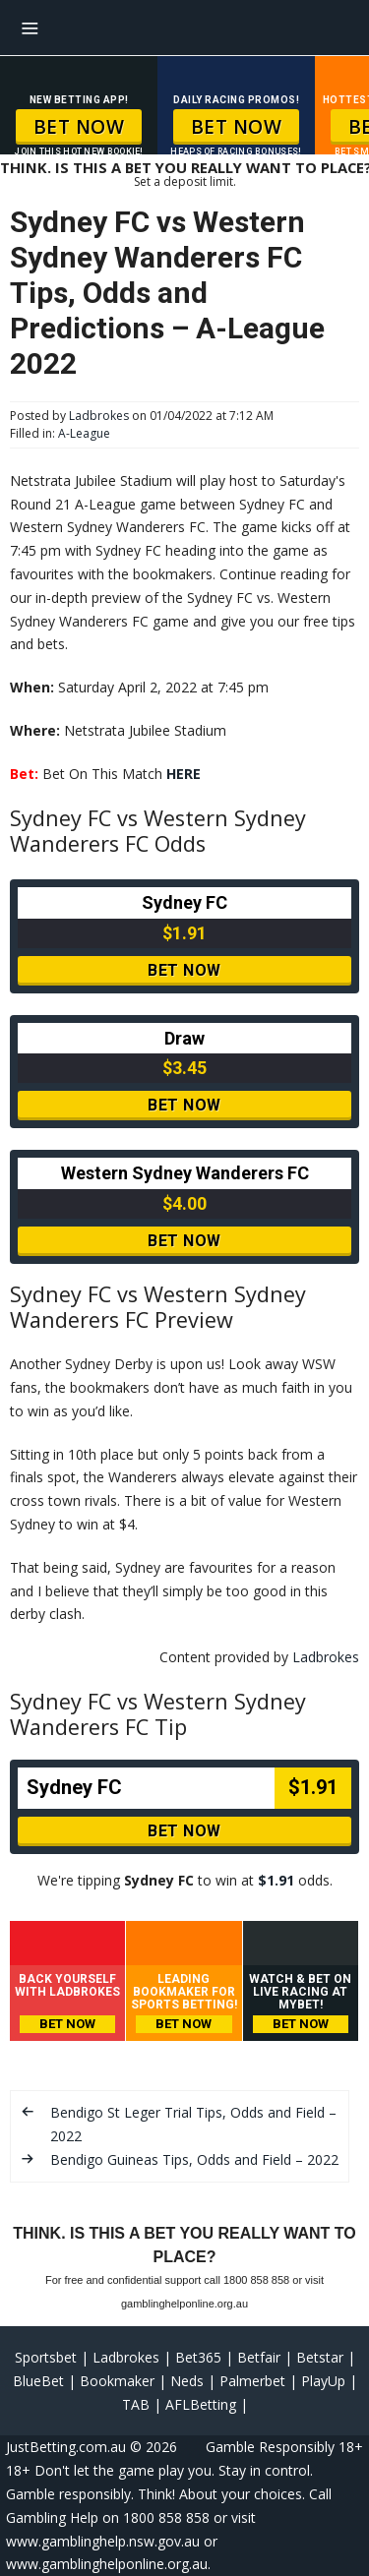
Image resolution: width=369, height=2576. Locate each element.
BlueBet (38, 2380)
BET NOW (79, 127)
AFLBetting (200, 2404)
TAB (136, 2404)
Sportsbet (46, 2357)
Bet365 (198, 2357)
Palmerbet (252, 2380)
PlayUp (323, 2380)
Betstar (319, 2357)
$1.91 (276, 1880)
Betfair (258, 2357)
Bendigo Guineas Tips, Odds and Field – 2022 (194, 2159)
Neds (187, 2380)
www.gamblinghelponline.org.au (107, 2563)
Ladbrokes (99, 415)
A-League (84, 433)
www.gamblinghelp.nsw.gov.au (103, 2541)
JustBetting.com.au (66, 2446)
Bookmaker (117, 2380)
